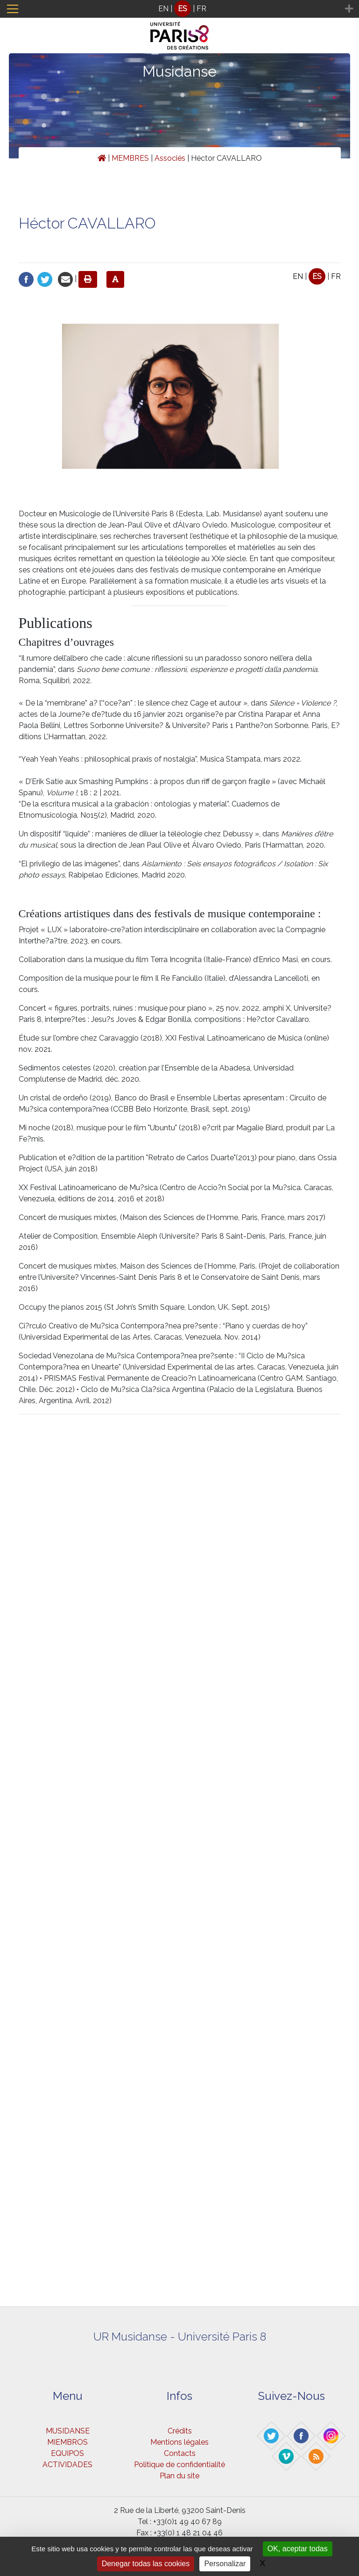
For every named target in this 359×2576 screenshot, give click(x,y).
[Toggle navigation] (12, 9)
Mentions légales (179, 2442)
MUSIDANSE (68, 2430)
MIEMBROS (67, 2442)
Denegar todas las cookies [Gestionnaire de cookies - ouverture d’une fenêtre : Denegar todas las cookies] (146, 2564)
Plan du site (179, 2475)
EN (163, 8)
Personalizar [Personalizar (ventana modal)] (225, 2564)
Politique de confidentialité (179, 2464)
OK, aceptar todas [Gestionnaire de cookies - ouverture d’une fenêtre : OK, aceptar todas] (297, 2549)
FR (201, 8)
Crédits (180, 2430)
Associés (170, 158)
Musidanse (179, 71)
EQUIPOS (67, 2453)
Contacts (180, 2453)
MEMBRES (130, 158)
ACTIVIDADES (67, 2464)
